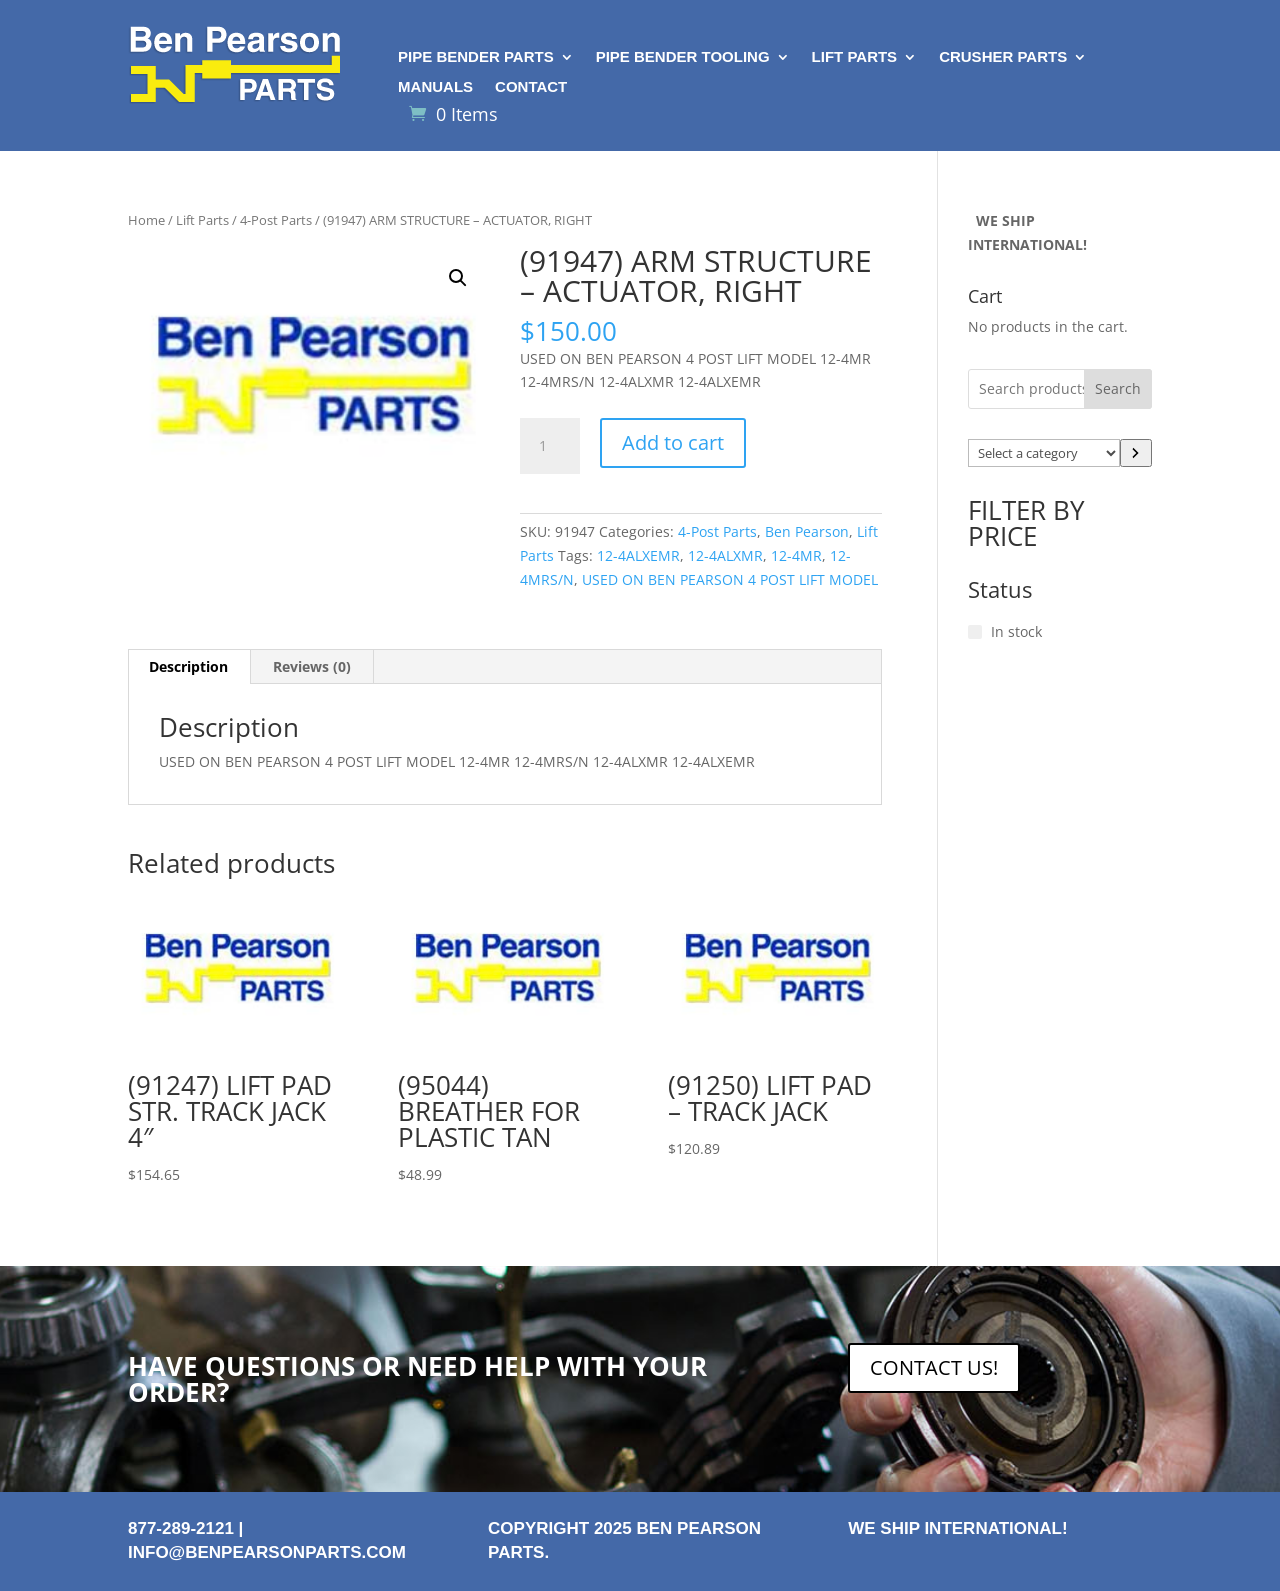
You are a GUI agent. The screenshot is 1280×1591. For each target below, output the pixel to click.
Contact (531, 87)
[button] (458, 278)
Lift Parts (855, 57)
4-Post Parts (276, 220)
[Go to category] (1136, 453)
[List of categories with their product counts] (1043, 453)
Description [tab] (188, 666)
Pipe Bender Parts (476, 57)
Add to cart (673, 442)
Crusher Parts (1003, 57)
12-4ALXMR (725, 555)
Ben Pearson (807, 531)
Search (1118, 388)
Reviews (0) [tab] (312, 666)
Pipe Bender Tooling (683, 57)
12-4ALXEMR (638, 555)
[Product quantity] (550, 446)
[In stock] (975, 632)
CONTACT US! (934, 1367)
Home (146, 220)
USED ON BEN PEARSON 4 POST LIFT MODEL (730, 579)
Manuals (435, 87)
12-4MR (796, 555)
